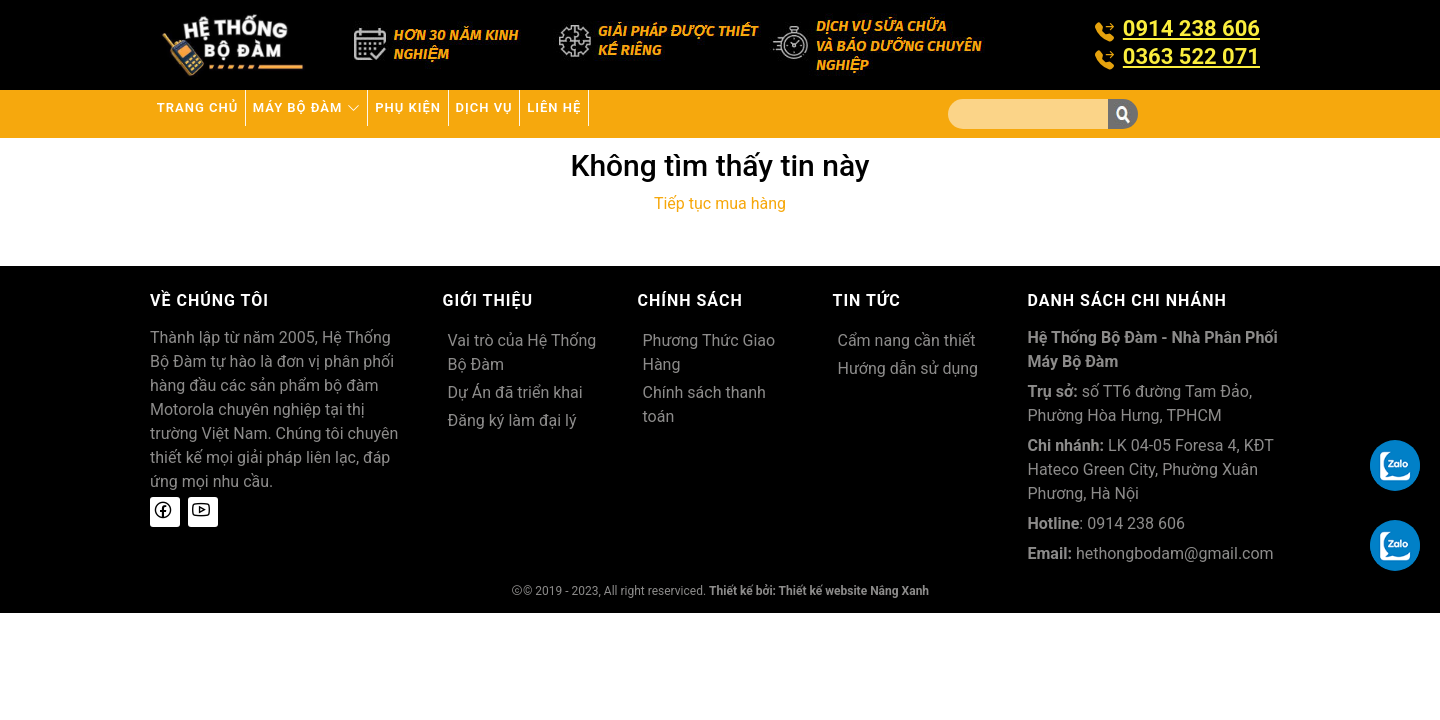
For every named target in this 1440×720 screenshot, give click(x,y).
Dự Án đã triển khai (515, 392)
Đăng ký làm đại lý (512, 420)
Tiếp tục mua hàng (720, 203)
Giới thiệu (488, 300)
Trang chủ (212, 113)
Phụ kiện (485, 113)
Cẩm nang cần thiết (907, 340)
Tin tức (867, 300)
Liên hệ (686, 113)
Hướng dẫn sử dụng (908, 368)
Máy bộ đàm (353, 113)
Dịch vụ (589, 113)
